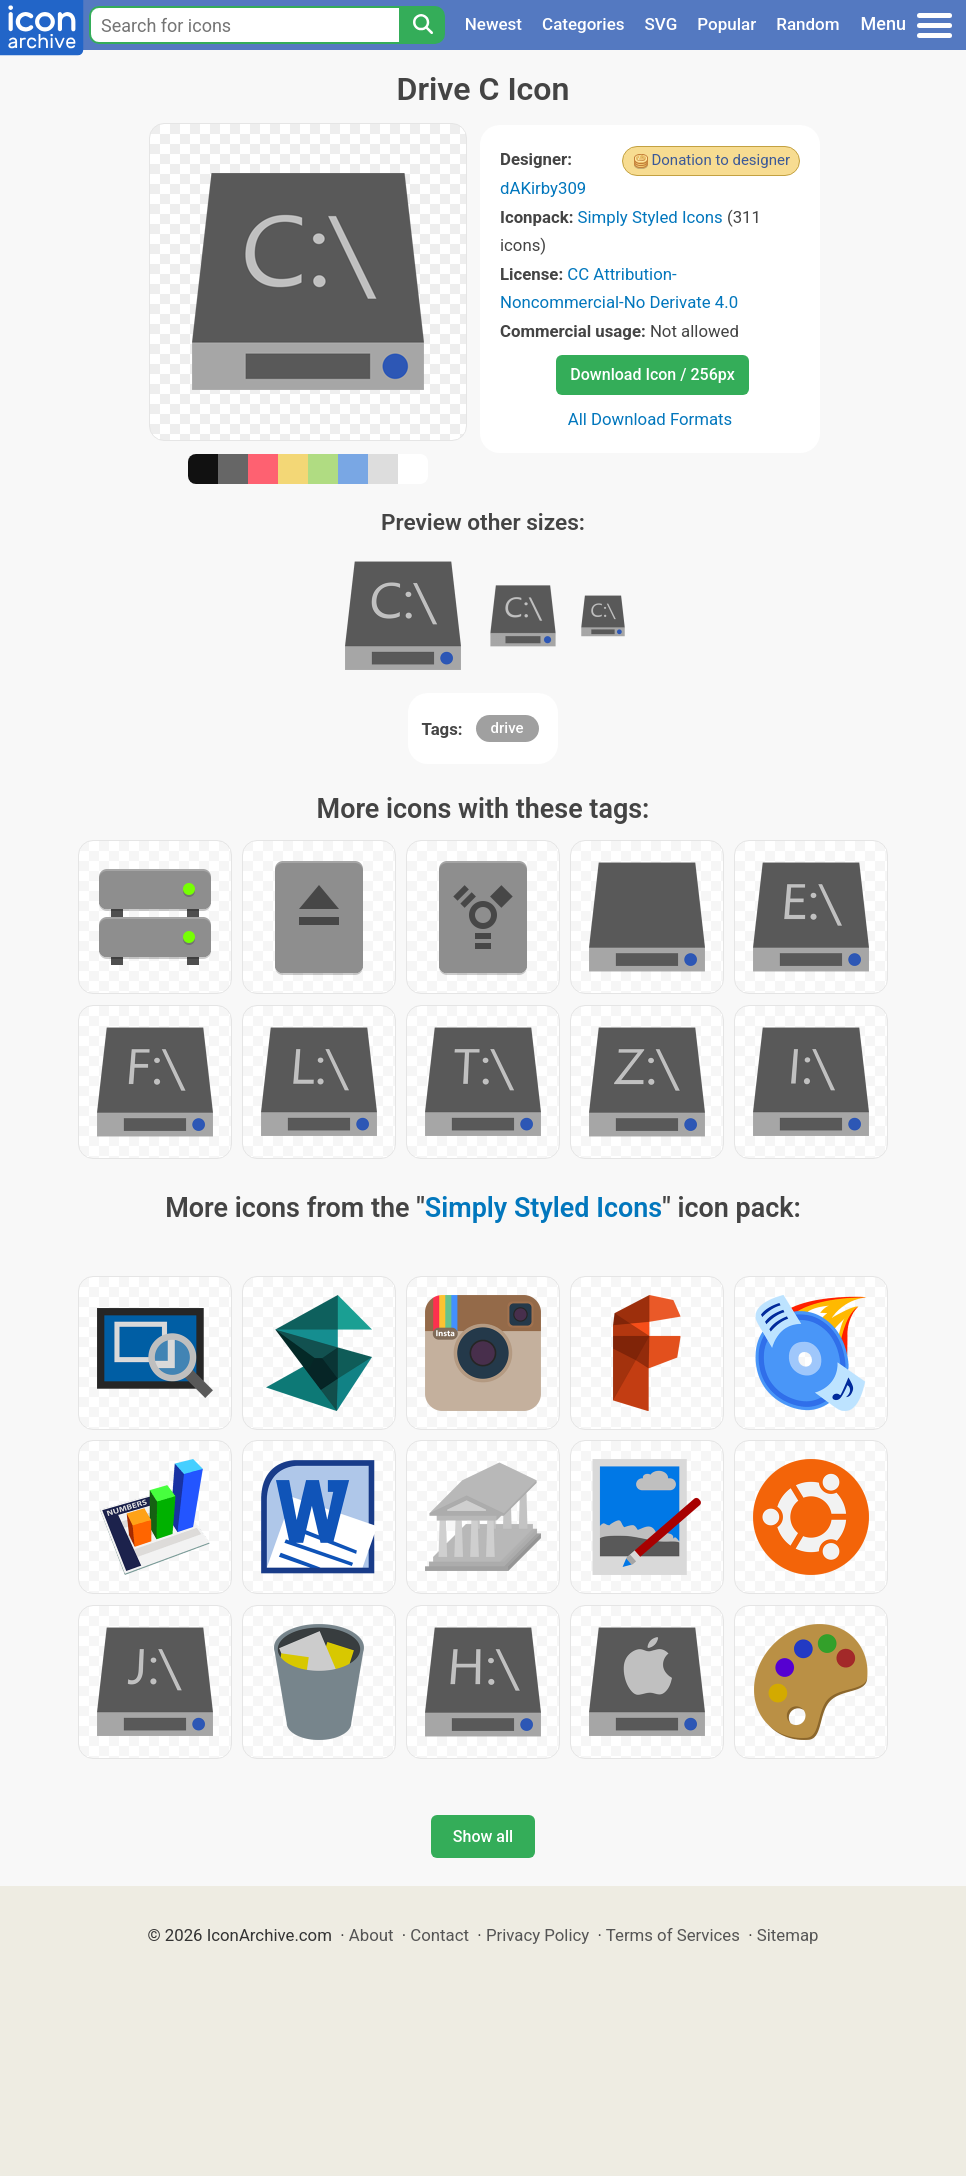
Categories (583, 24)
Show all (483, 1836)
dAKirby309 (543, 188)
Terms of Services (673, 1935)
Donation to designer (720, 160)
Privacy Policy (537, 1935)
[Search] (422, 25)
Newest (493, 24)
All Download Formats (650, 419)
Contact (439, 1935)
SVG (661, 24)
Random (807, 24)
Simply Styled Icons (650, 217)
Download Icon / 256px (652, 374)
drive (507, 728)
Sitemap (788, 1935)
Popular (726, 24)
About (371, 1935)
